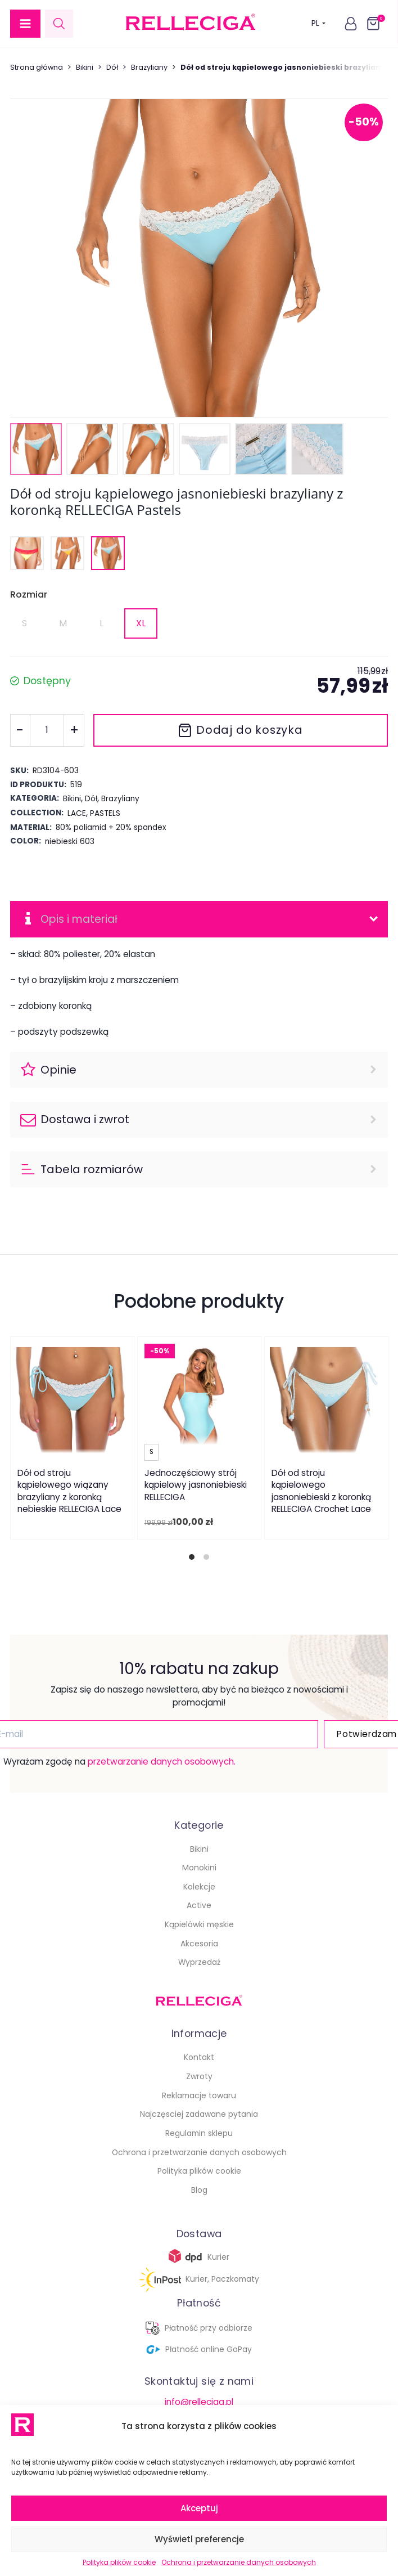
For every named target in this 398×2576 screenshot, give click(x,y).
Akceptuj (199, 2508)
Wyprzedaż (199, 1963)
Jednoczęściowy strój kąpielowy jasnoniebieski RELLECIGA (195, 1485)
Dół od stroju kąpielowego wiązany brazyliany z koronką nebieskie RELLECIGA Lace (69, 1491)
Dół (112, 67)
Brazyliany (149, 67)
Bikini (84, 67)
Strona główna (36, 67)
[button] (25, 24)
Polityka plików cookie (119, 2562)
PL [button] (318, 23)
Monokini (199, 1868)
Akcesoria (199, 1944)
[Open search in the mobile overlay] (59, 23)
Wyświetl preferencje (199, 2539)
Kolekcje (199, 1887)
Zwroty (199, 2077)
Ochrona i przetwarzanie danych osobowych (238, 2562)
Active (199, 1906)
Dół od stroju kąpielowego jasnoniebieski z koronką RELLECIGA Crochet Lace (321, 1491)
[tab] (191, 1557)
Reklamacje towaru (199, 2096)
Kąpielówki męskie (199, 1925)
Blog (199, 2190)
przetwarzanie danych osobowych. (159, 1762)
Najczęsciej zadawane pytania (199, 2114)
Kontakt (199, 2057)
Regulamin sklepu (199, 2133)
